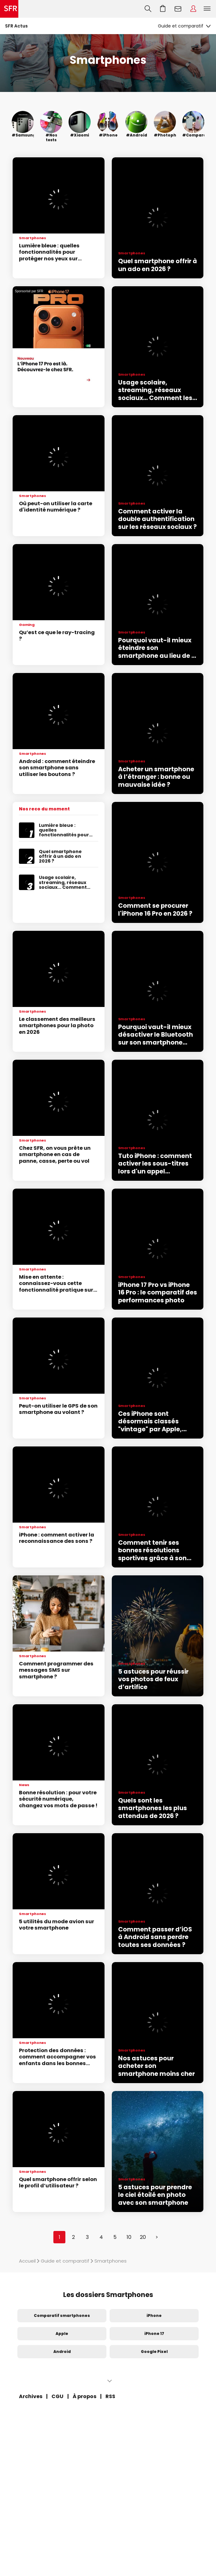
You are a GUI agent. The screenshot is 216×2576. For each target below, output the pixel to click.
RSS (110, 2396)
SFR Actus (16, 26)
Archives (30, 2396)
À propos (84, 2396)
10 (129, 2237)
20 (143, 2237)
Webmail (178, 9)
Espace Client (193, 9)
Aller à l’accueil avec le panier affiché (163, 9)
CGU (57, 2396)
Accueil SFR (9, 9)
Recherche (148, 9)
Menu (207, 9)
